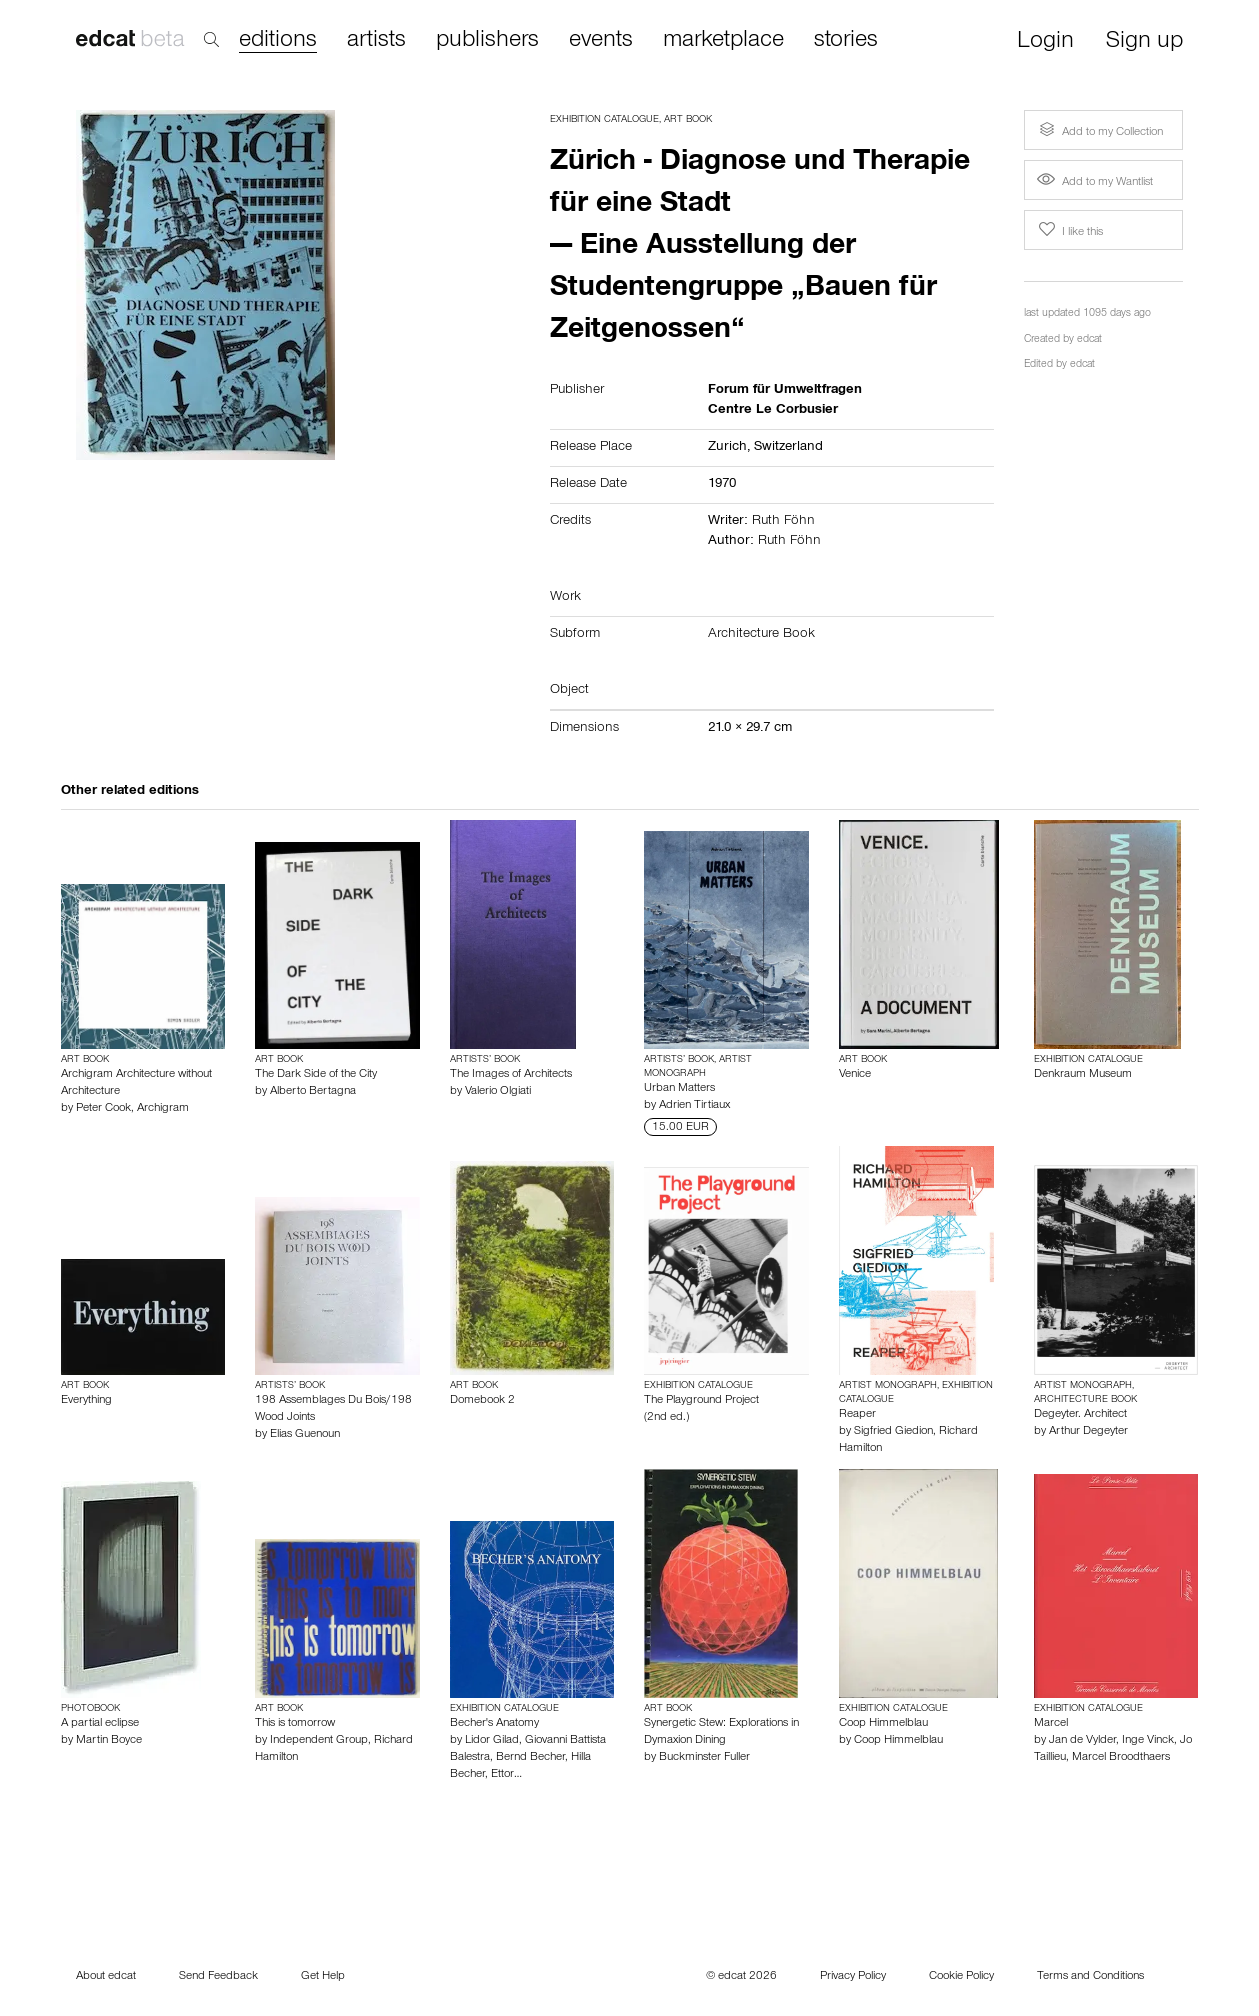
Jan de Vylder (1082, 1741)
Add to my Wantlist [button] (1095, 183)
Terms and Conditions (1090, 1977)
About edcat (106, 1977)
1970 (722, 485)
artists (376, 41)
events (601, 41)
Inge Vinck (1148, 1741)
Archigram (163, 1109)
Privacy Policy (853, 1977)
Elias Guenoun (305, 1435)
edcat (1089, 340)
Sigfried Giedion (893, 1432)
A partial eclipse (100, 1724)
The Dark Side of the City (316, 1075)
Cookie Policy (961, 1977)
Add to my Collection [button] (1099, 130)
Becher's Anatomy (494, 1724)
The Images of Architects (511, 1075)
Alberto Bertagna (313, 1092)
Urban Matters (679, 1089)
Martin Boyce (109, 1741)
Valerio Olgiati (498, 1092)
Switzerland (788, 448)
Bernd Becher (530, 1758)
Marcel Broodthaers (1121, 1758)
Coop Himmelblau (883, 1724)
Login (1045, 42)
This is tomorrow (295, 1724)
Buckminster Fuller (704, 1758)
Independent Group (319, 1741)
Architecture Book (761, 635)
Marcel (1051, 1724)
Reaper (857, 1415)
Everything (86, 1401)
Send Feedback (218, 1977)
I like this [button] (1069, 230)
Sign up (1144, 42)
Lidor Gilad (492, 1741)
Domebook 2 (482, 1401)
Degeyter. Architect (1080, 1415)
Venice (855, 1075)
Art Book (688, 120)
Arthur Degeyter (1088, 1432)
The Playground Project (701, 1401)
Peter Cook (103, 1109)
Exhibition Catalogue (604, 120)
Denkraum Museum (1083, 1075)
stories (846, 41)
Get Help (323, 1977)
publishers (487, 41)
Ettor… (506, 1775)
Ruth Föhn (783, 522)
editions (278, 41)
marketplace (723, 41)
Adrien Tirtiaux (694, 1106)
